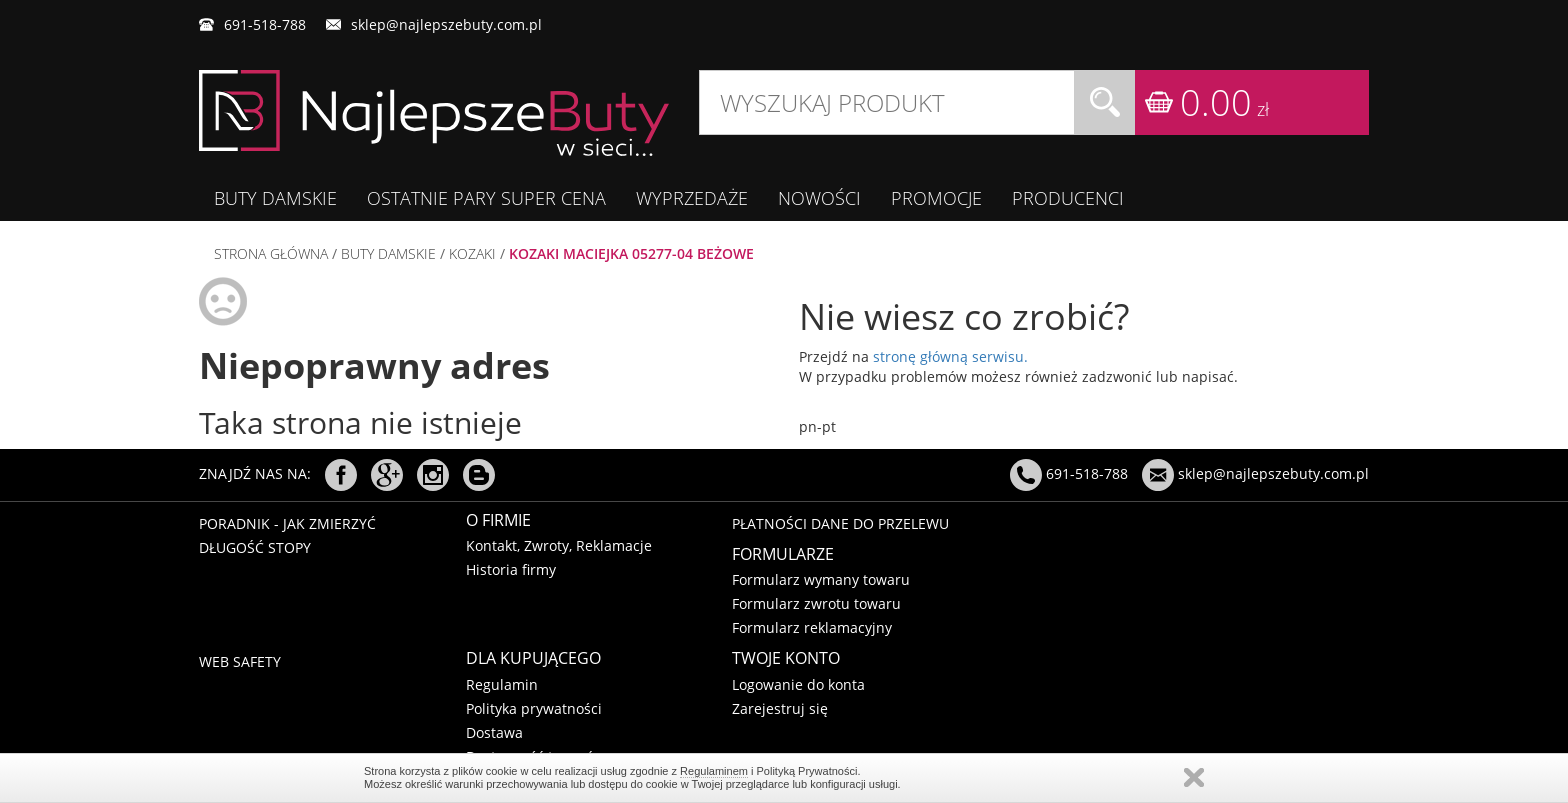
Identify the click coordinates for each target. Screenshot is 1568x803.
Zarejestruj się (780, 708)
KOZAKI (472, 253)
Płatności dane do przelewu (840, 523)
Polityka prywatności (534, 708)
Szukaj (1105, 102)
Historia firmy (511, 569)
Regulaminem (714, 771)
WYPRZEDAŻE (692, 198)
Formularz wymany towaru (821, 579)
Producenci (1068, 198)
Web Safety (240, 661)
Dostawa (494, 732)
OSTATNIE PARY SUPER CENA (486, 198)
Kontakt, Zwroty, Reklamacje (559, 545)
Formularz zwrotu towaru (816, 603)
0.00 (1224, 102)
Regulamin (502, 684)
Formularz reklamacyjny (812, 627)
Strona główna (271, 253)
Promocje (936, 198)
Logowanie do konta (798, 684)
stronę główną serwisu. (950, 356)
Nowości (819, 198)
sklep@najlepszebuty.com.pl (446, 24)
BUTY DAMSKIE (275, 198)
